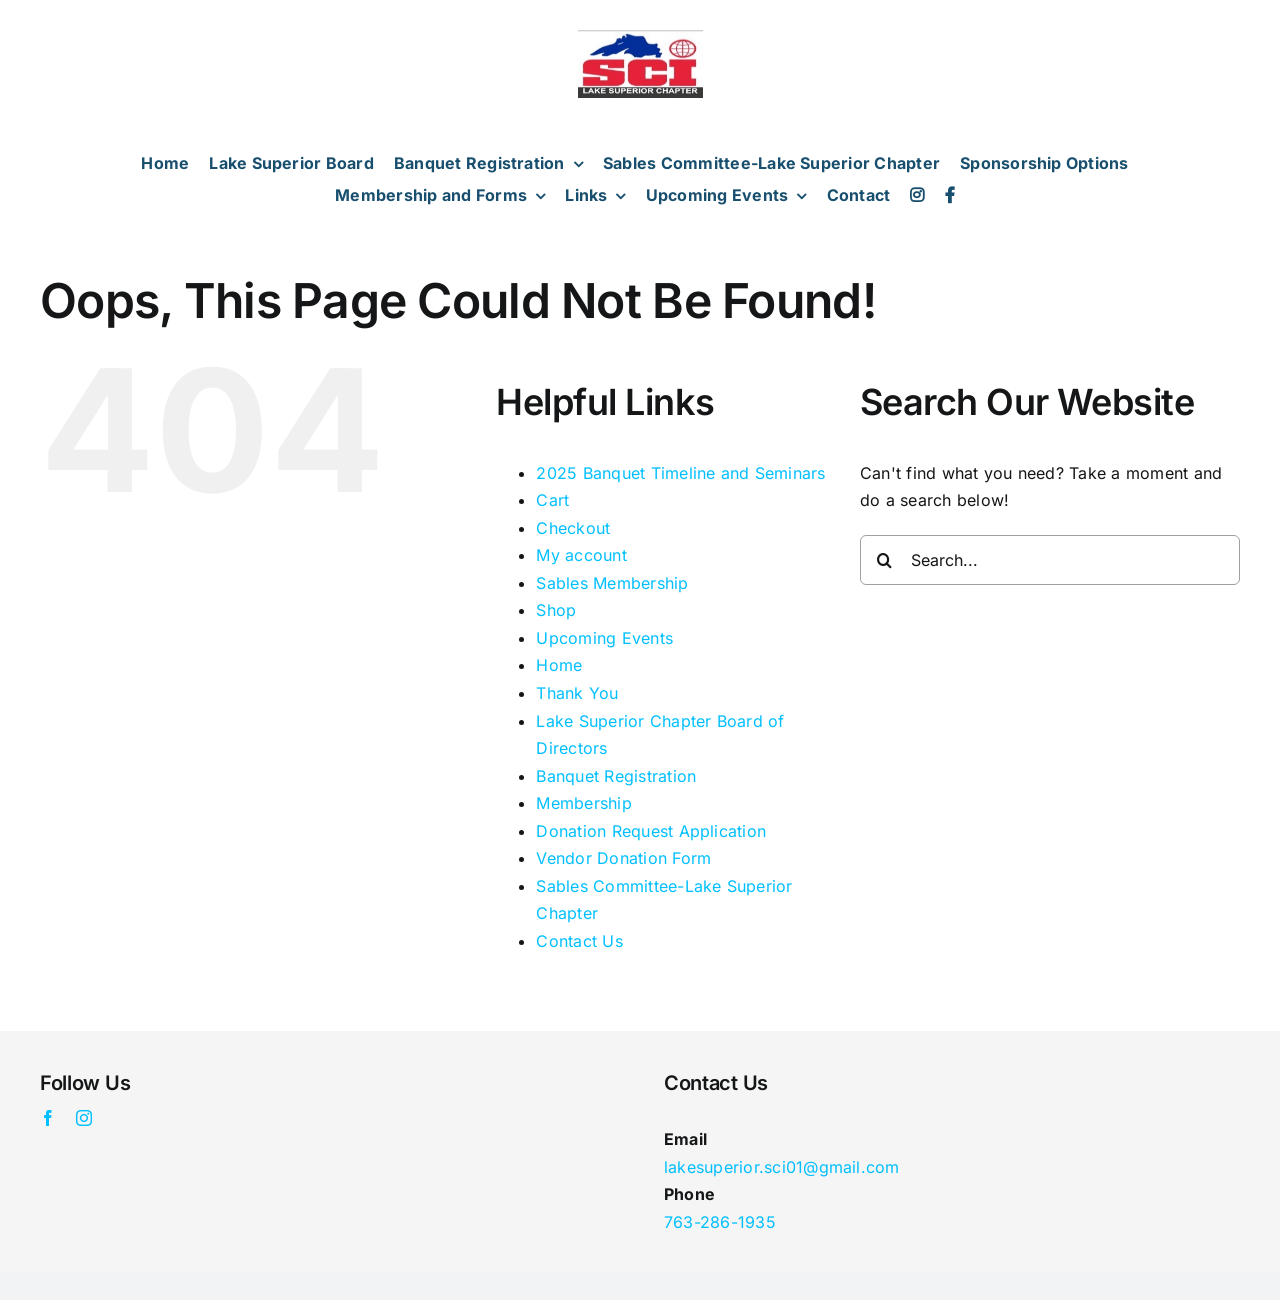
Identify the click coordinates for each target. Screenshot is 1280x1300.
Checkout (573, 528)
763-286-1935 (720, 1222)
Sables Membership (612, 583)
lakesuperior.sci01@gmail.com (782, 1167)
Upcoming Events (604, 638)
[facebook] (48, 1118)
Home (559, 665)
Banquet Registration (616, 776)
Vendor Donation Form (623, 858)
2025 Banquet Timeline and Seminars (680, 473)
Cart (552, 500)
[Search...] (1050, 560)
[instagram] (84, 1118)
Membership (583, 803)
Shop (556, 610)
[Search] (885, 560)
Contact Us (579, 941)
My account (581, 555)
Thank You (577, 693)
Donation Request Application (651, 831)
